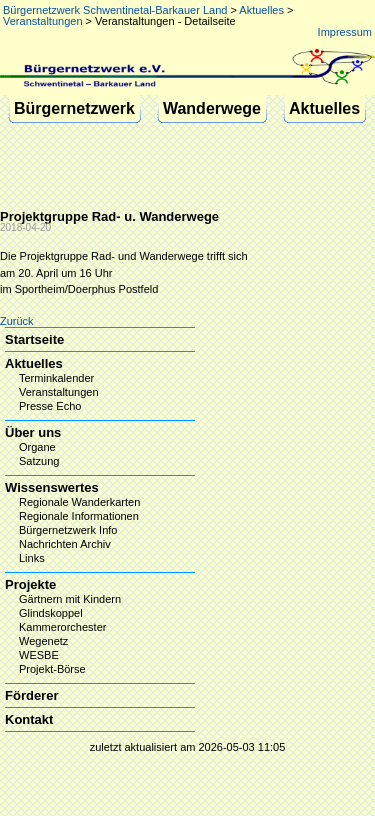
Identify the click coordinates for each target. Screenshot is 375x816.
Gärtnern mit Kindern (70, 599)
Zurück (17, 321)
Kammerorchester (62, 627)
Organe (37, 447)
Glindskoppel (51, 613)
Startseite (34, 339)
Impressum (345, 32)
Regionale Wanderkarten (79, 502)
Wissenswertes (52, 487)
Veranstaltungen (43, 21)
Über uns (33, 432)
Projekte (30, 584)
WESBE (39, 655)
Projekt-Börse (52, 669)
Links (32, 558)
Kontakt (29, 719)
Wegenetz (43, 641)
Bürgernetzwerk (74, 108)
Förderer (31, 695)
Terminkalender (56, 378)
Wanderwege (212, 108)
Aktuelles (261, 10)
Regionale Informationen (79, 516)
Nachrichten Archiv (65, 544)
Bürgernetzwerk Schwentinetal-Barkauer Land (115, 10)
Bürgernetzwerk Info (68, 530)
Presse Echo (50, 406)
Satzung (39, 461)
